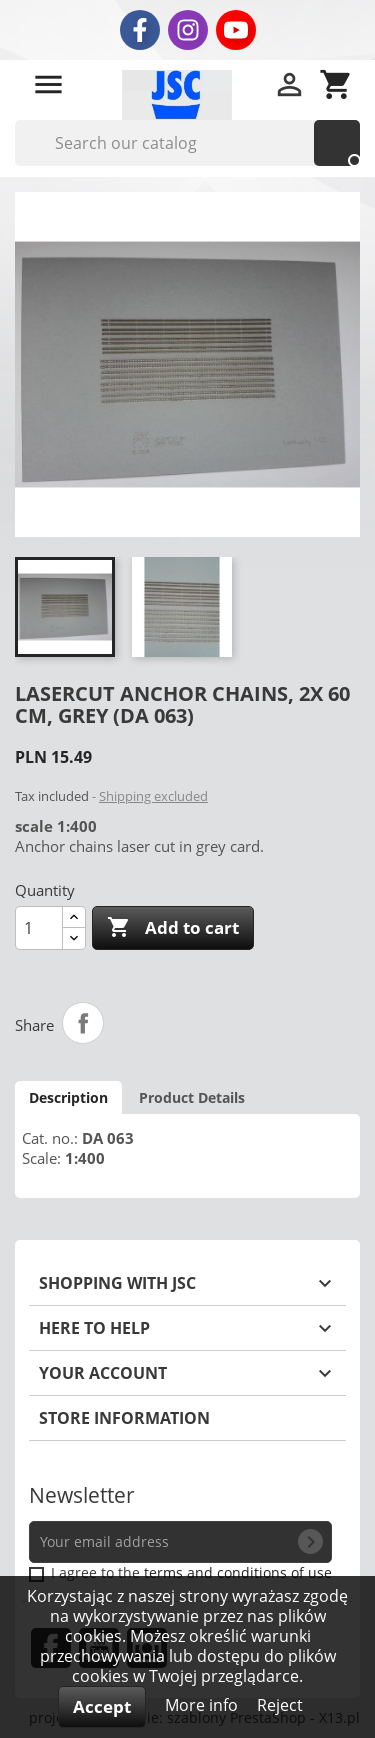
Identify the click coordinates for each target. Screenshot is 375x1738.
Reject (280, 1705)
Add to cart (173, 928)
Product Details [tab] (192, 1097)
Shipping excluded (153, 796)
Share (83, 1023)
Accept (102, 1706)
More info (203, 1705)
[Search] (187, 143)
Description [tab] (68, 1097)
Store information (124, 1418)
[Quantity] (39, 928)
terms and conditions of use (238, 1572)
